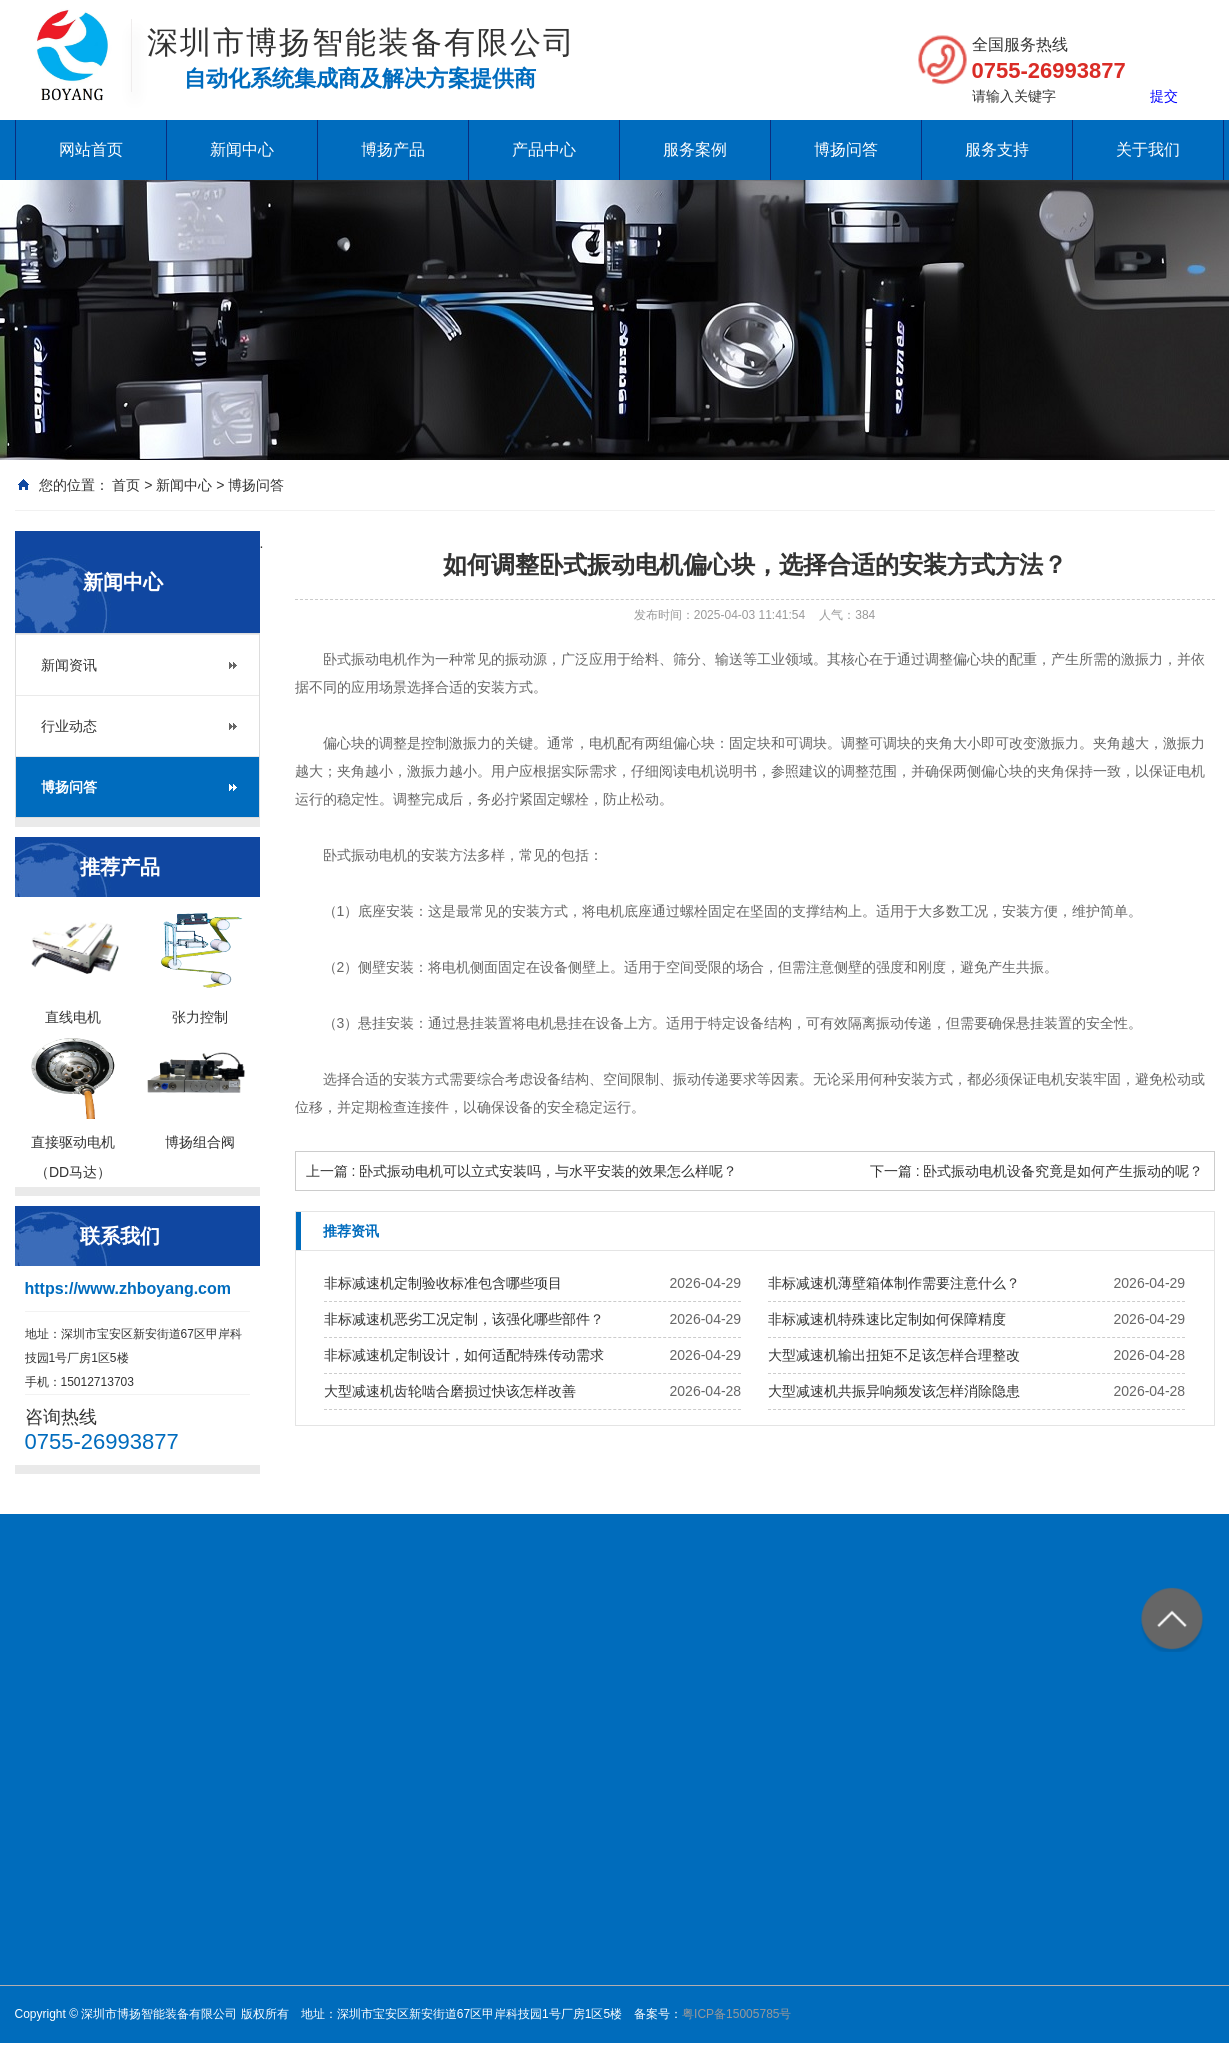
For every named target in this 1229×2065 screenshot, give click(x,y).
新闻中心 (242, 149)
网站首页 (91, 149)
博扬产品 (393, 149)
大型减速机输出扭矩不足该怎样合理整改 (894, 1355)
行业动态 (69, 726)
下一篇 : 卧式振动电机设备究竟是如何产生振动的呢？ (1037, 1171)
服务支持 (997, 149)
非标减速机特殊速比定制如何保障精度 (887, 1319)
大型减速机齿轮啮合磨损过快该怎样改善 (450, 1391)
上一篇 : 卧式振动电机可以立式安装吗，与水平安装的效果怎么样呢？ (522, 1171)
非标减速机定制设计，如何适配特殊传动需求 (464, 1355)
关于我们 (1148, 149)
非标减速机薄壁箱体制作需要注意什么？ (894, 1283)
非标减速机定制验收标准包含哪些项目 (443, 1283)
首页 (126, 485)
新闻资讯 (69, 665)
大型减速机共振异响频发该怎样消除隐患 (894, 1391)
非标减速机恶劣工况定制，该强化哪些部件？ (464, 1319)
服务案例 (695, 149)
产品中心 (544, 149)
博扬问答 (846, 149)
